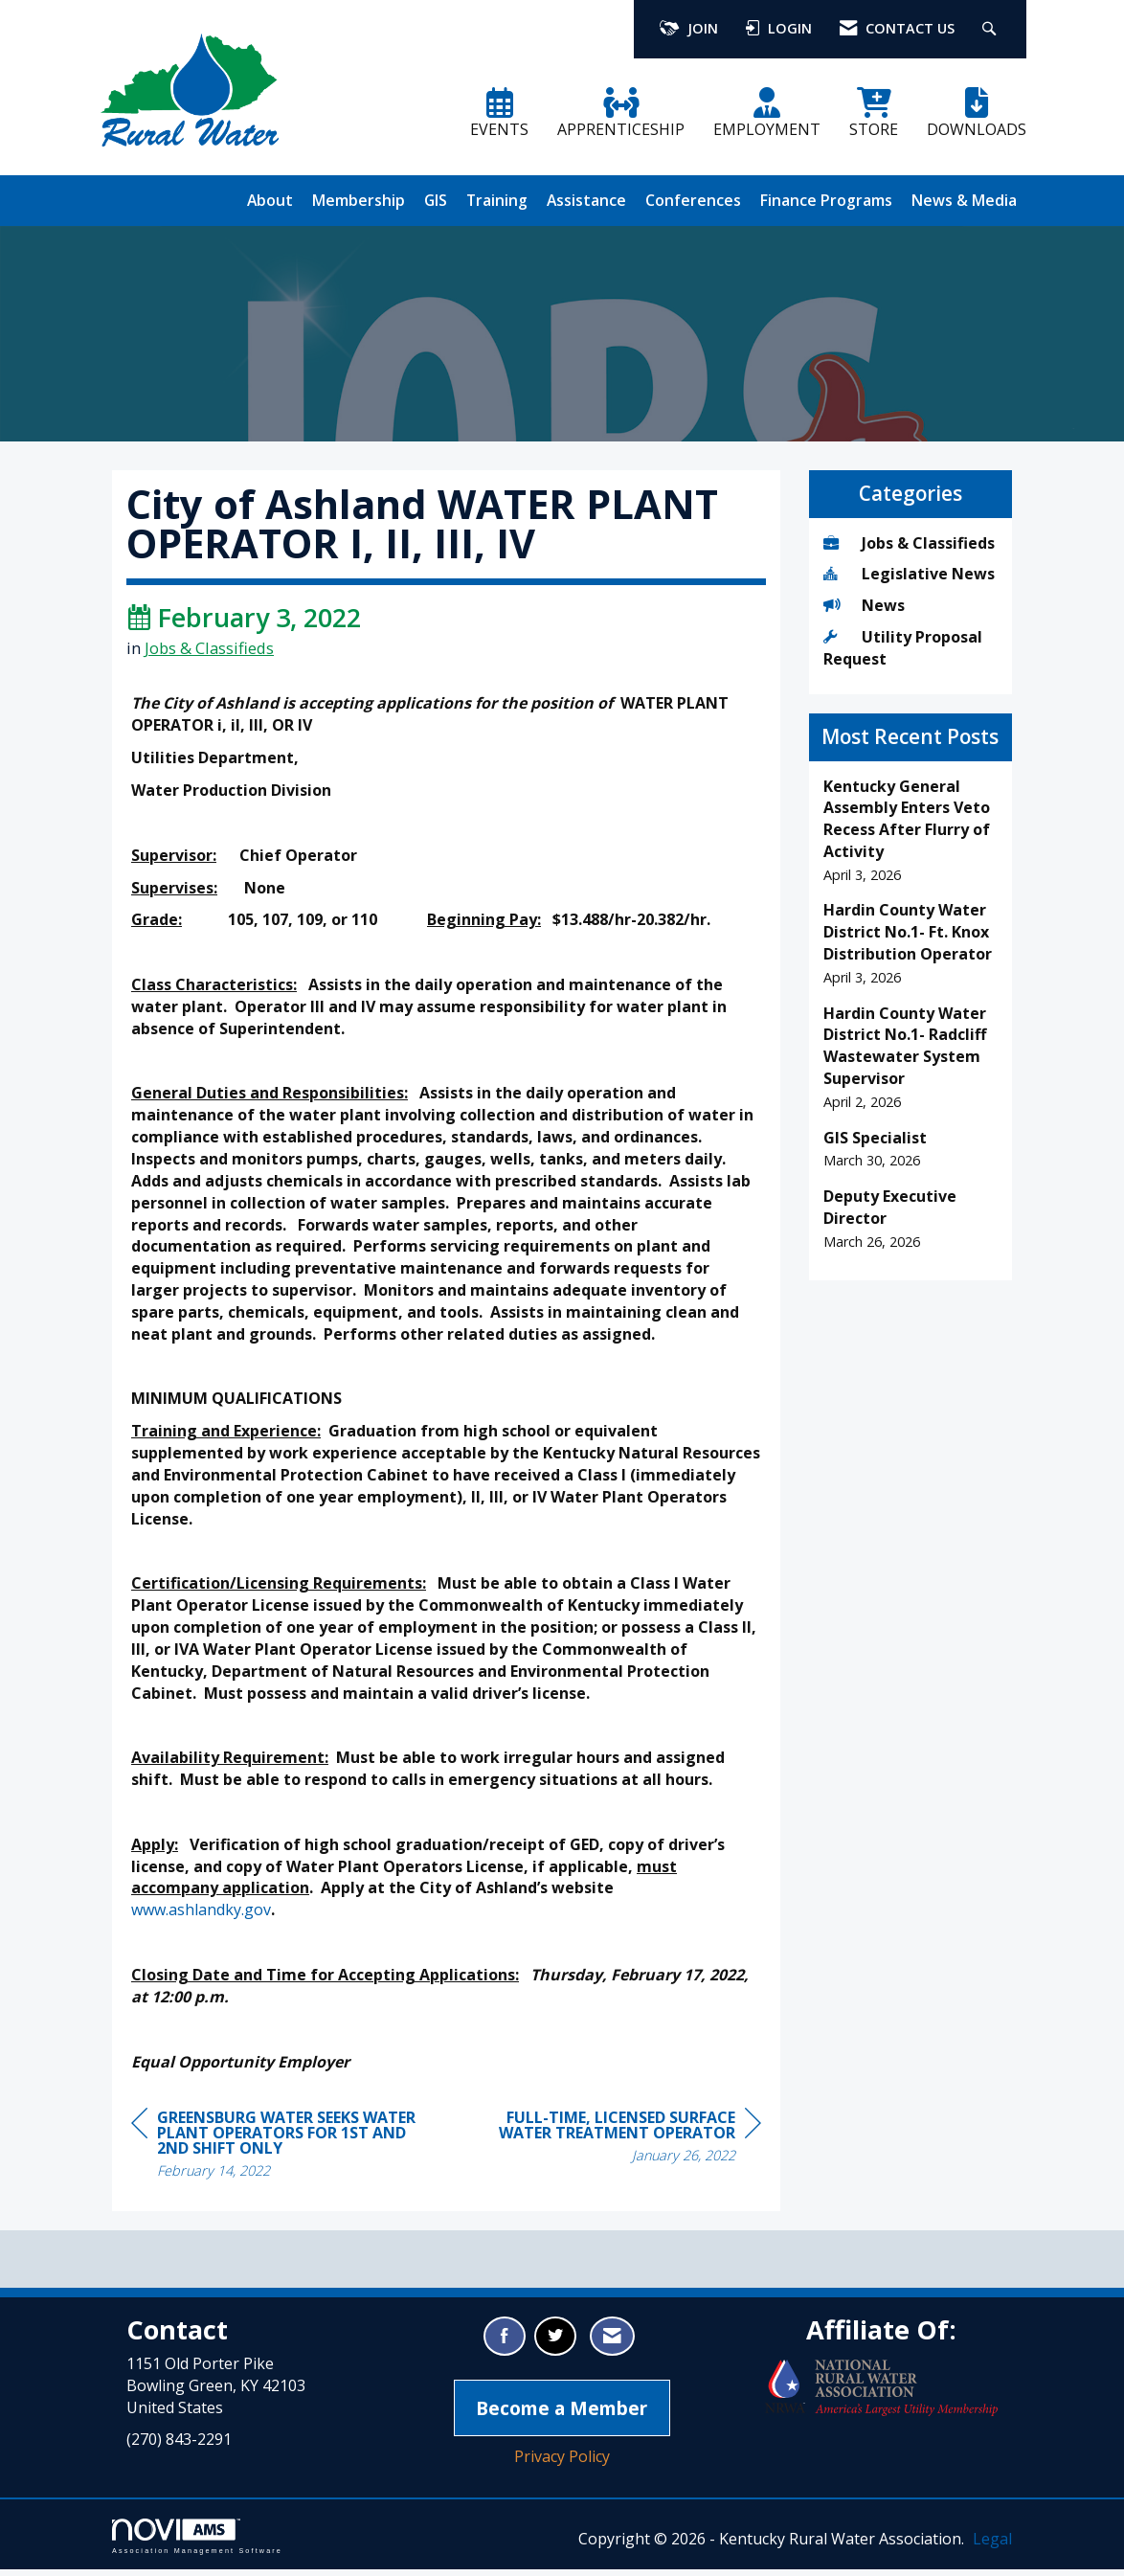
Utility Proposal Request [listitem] (902, 647)
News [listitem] (864, 605)
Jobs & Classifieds (209, 654)
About (270, 200)
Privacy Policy (562, 2463)
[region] (617, 2145)
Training (497, 200)
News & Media (964, 200)
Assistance (586, 200)
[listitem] (911, 831)
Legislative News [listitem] (909, 573)
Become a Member (561, 2414)
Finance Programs (826, 200)
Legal (992, 2545)
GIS (435, 200)
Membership (358, 200)
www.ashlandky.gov (201, 1916)
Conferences (693, 200)
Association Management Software (197, 2543)
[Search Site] (991, 29)
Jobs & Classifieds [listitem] (909, 543)
